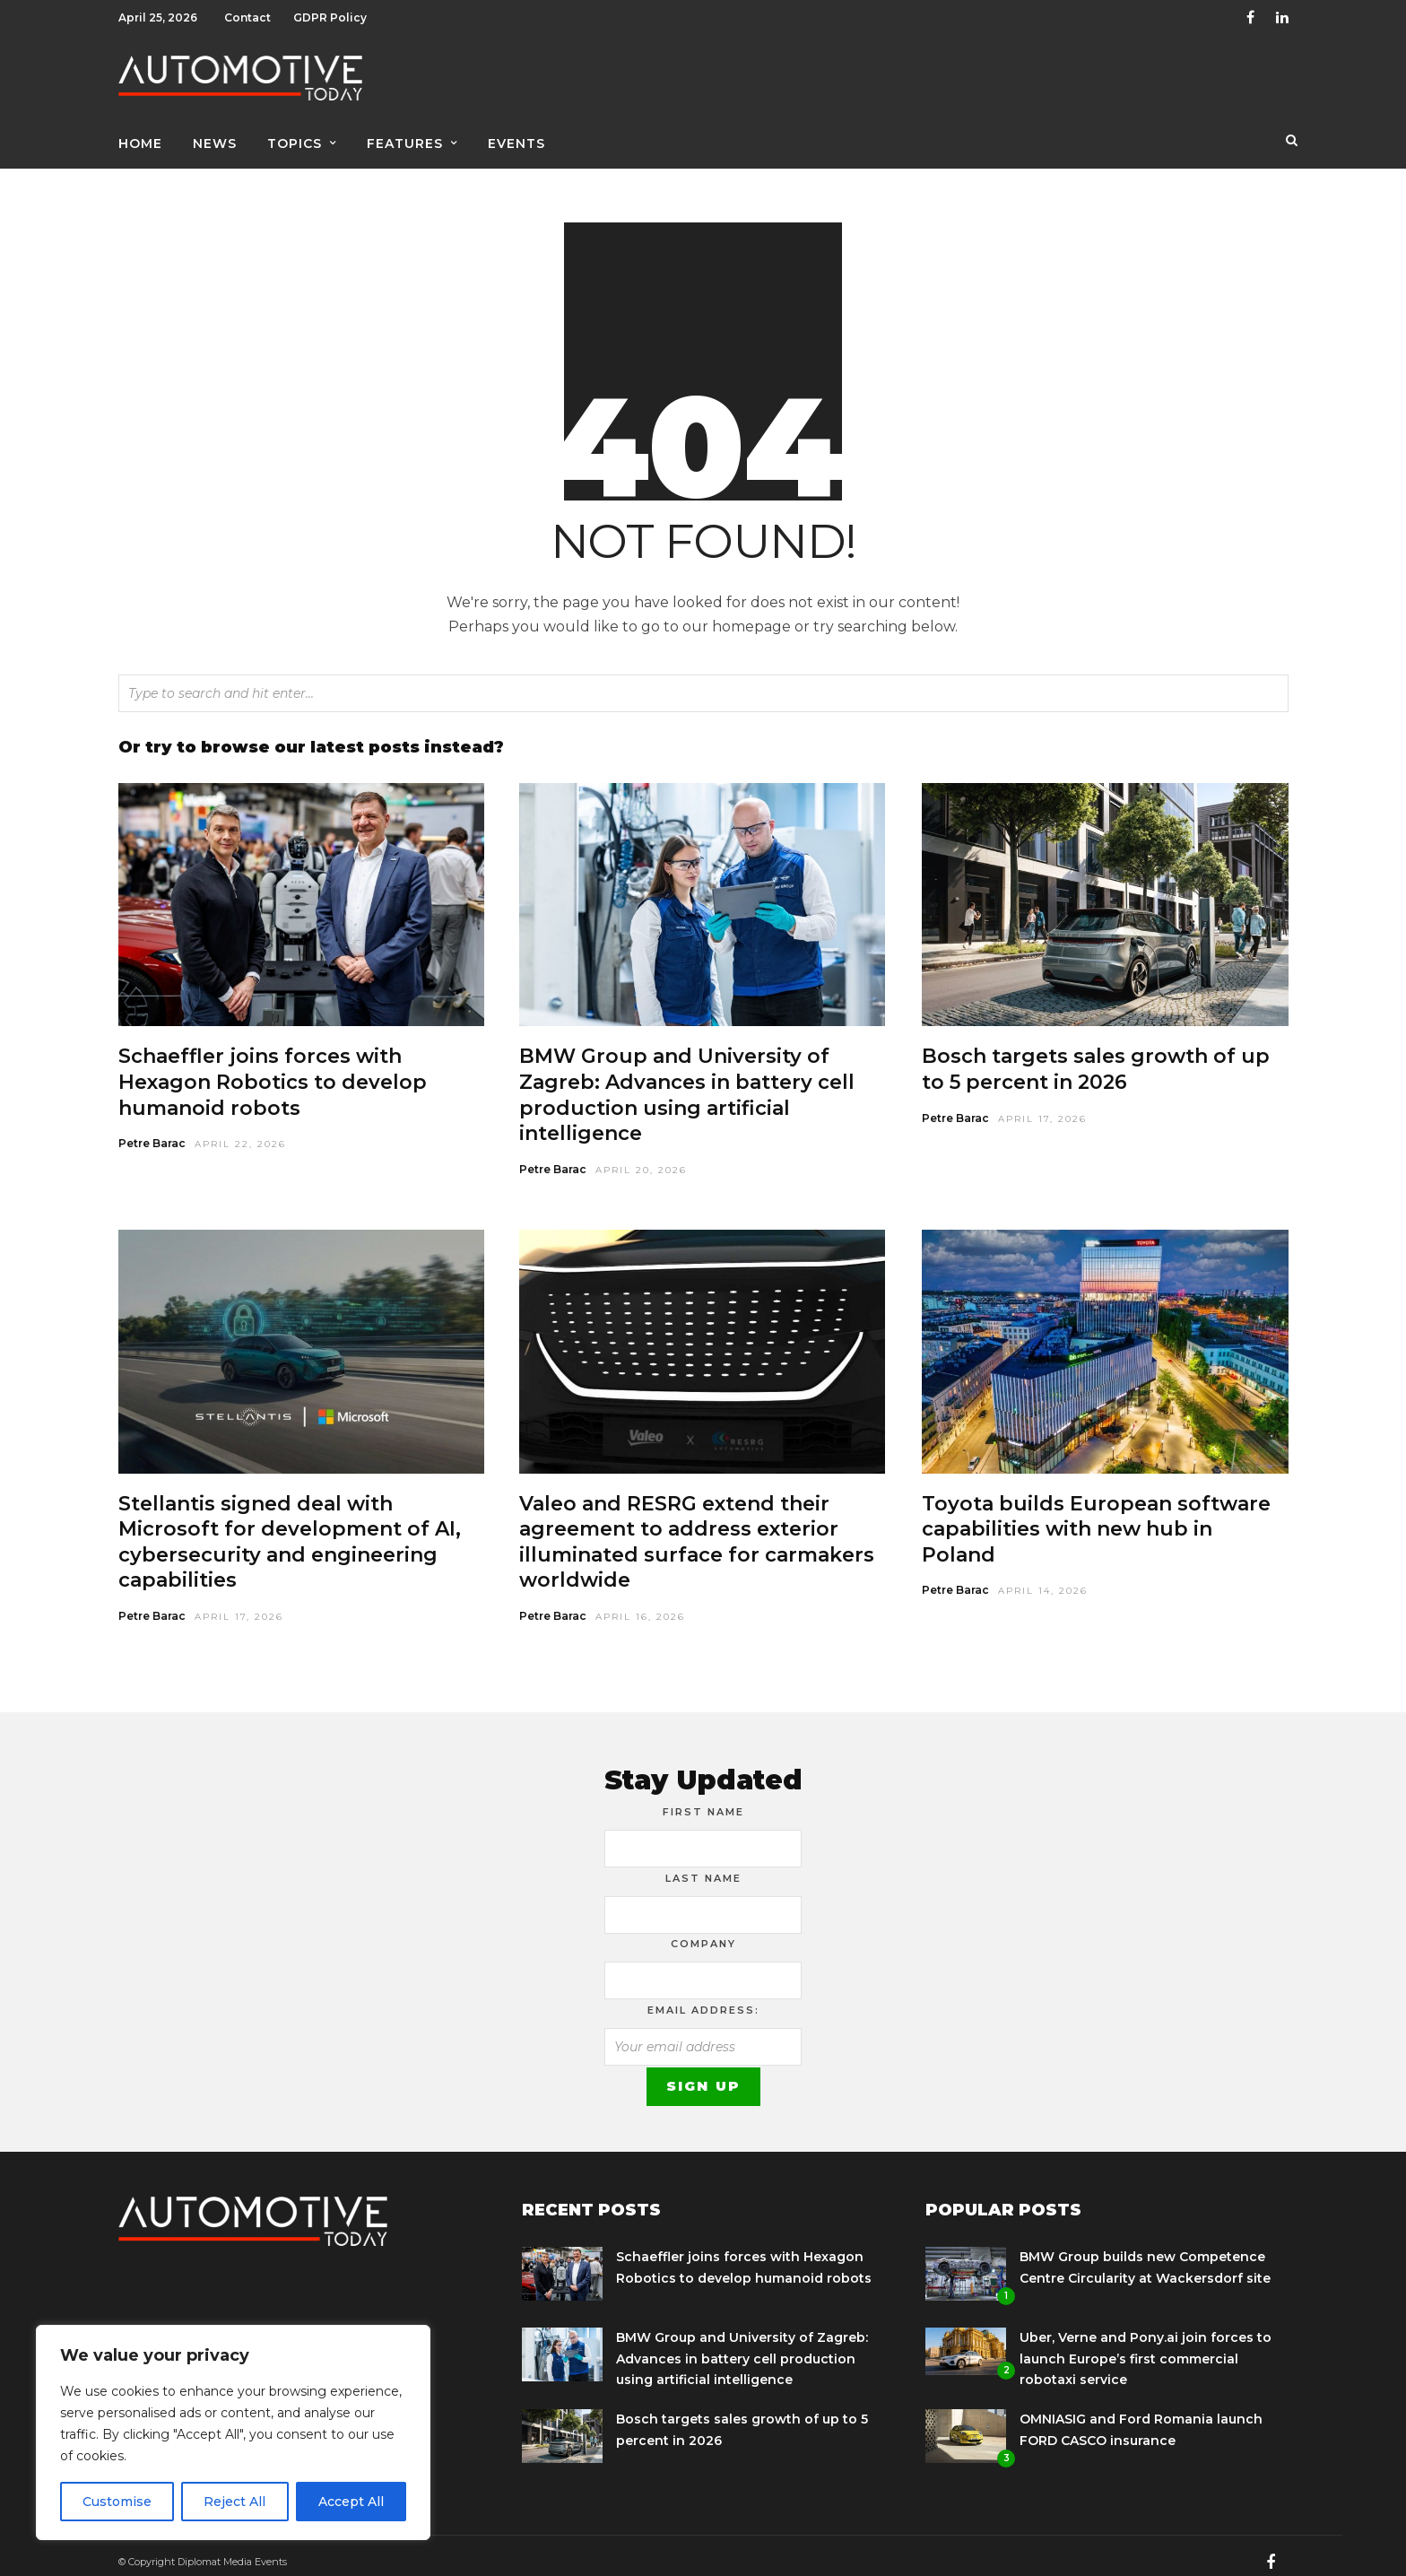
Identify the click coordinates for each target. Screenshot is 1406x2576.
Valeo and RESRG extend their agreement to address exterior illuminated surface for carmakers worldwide (696, 1529)
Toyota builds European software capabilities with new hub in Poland (1096, 1516)
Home (140, 141)
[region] (233, 2432)
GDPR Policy (330, 17)
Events (516, 141)
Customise (117, 2501)
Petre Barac (152, 1130)
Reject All (234, 2501)
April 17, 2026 (1042, 1106)
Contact (247, 17)
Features (405, 141)
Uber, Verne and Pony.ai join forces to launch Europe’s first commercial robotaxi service (1145, 2346)
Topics (294, 141)
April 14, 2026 (1043, 1578)
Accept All (351, 2501)
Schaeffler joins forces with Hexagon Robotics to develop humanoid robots (272, 1069)
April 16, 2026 (640, 1604)
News (215, 141)
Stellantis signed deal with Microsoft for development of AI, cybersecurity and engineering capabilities (289, 1529)
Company (703, 1931)
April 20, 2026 (641, 1157)
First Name (703, 1799)
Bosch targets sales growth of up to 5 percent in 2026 (1096, 1056)
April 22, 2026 (240, 1131)
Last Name (703, 1865)
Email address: (703, 1997)
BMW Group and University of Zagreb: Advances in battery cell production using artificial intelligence (687, 1082)
